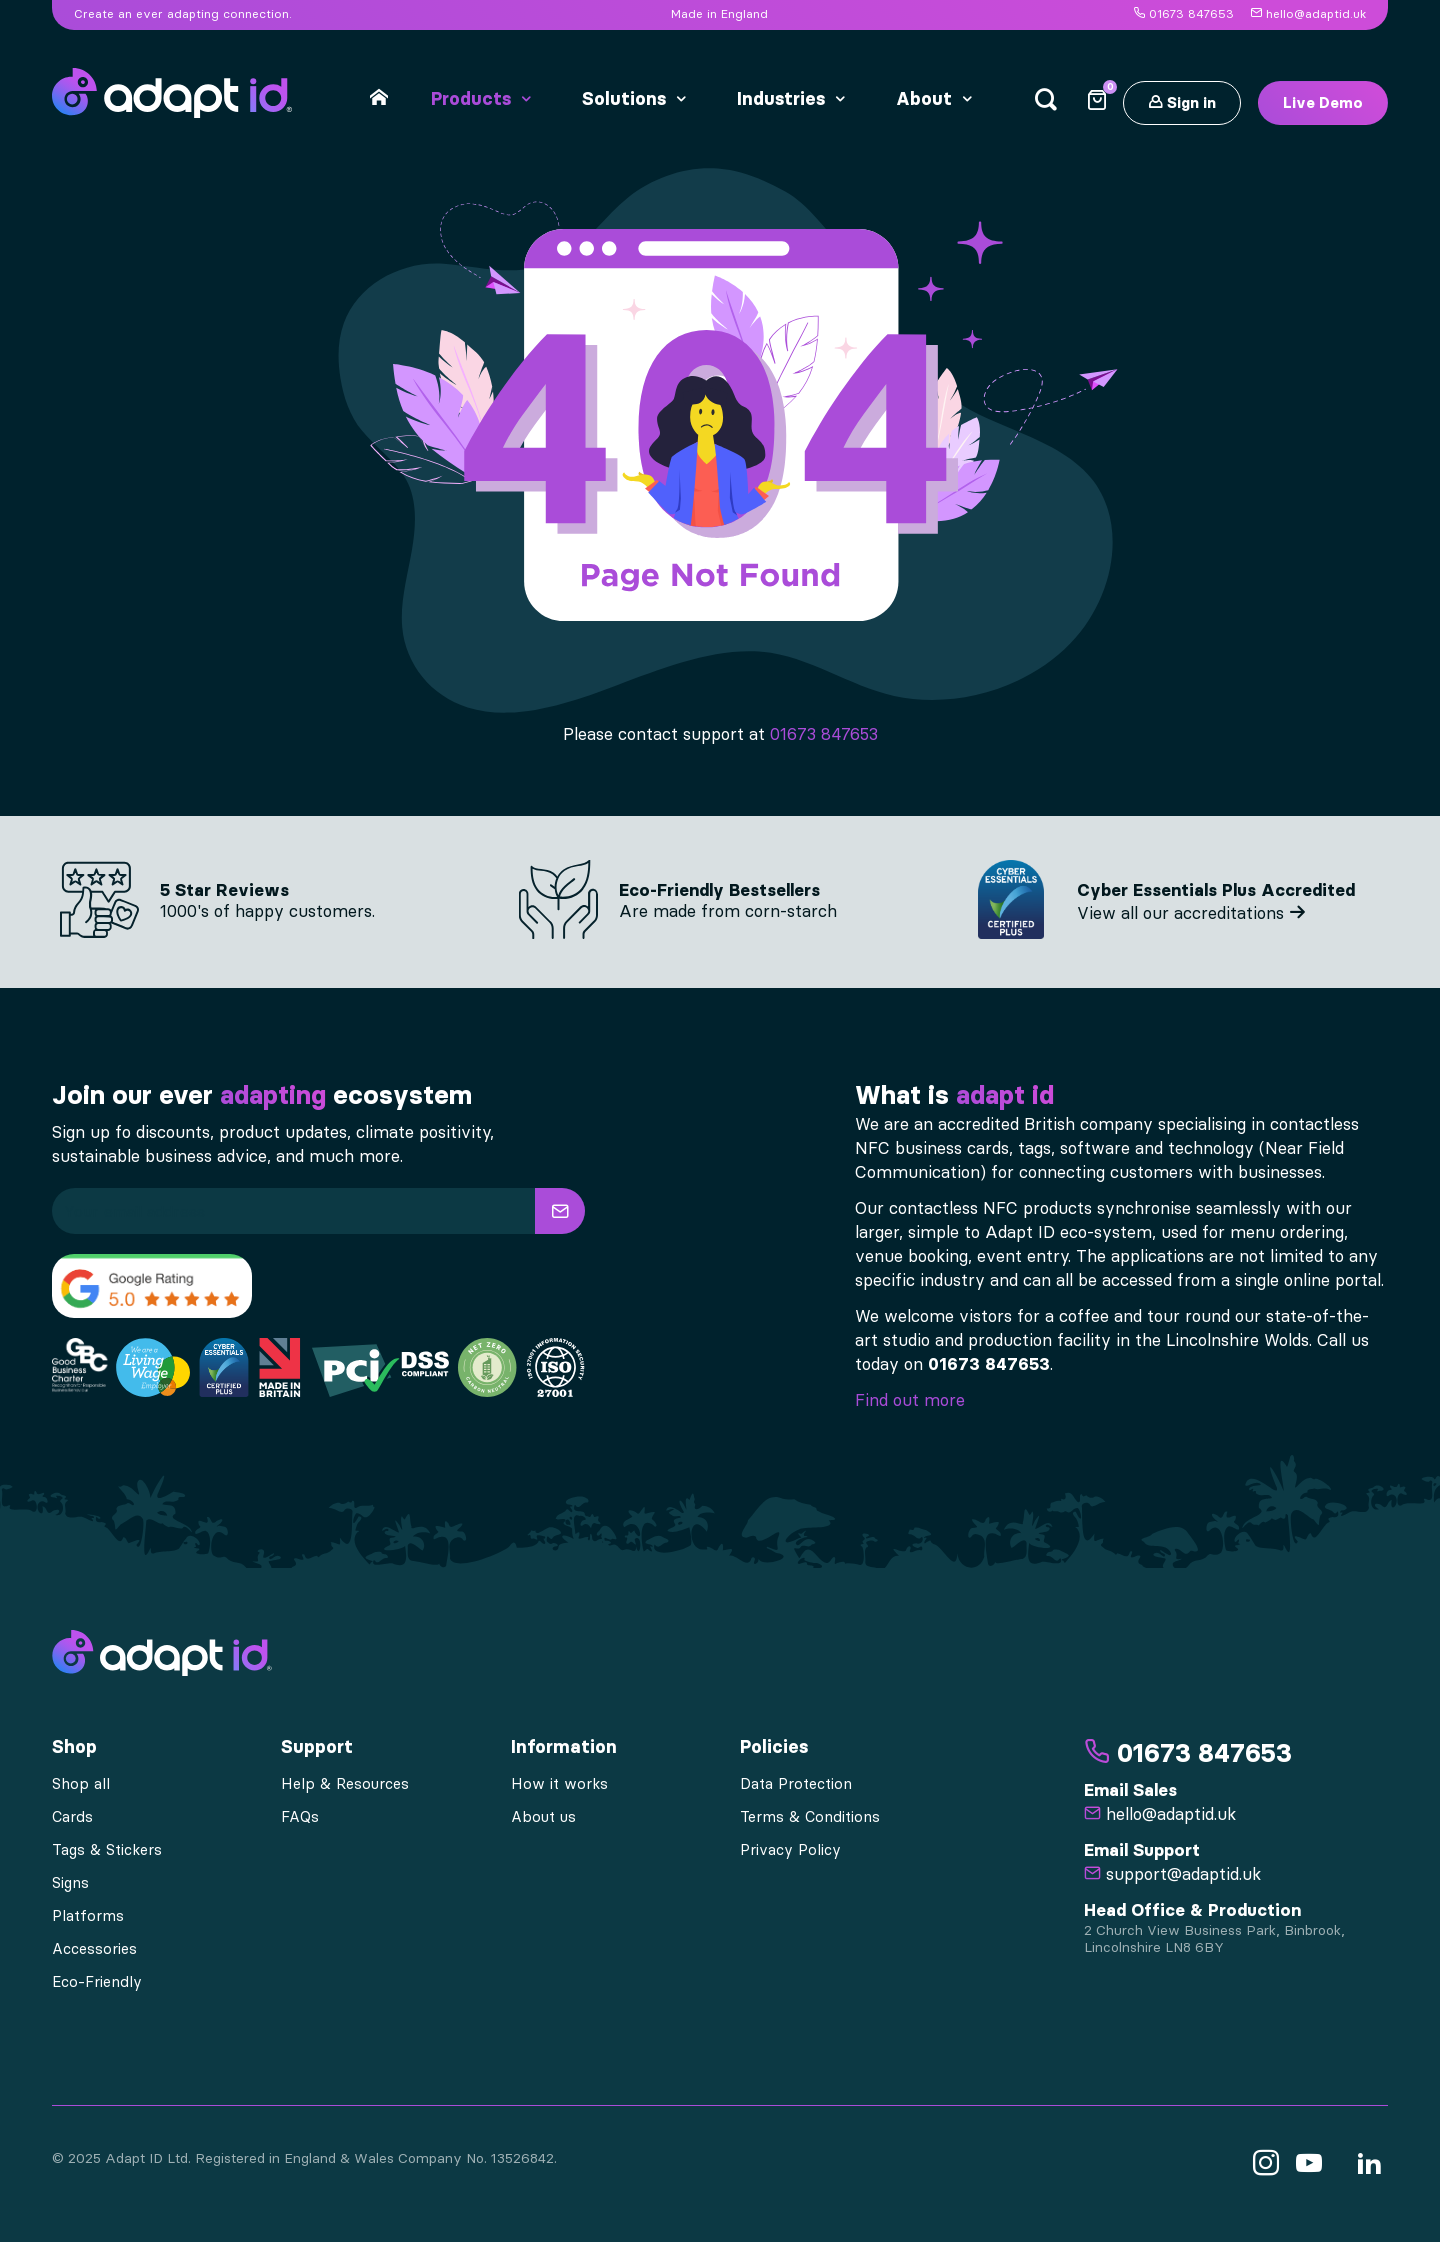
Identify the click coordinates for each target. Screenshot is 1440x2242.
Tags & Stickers (107, 1850)
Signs (70, 1883)
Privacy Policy (790, 1850)
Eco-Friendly (97, 1982)
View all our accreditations (1191, 913)
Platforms (88, 1916)
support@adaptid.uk (1172, 1874)
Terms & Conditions (810, 1817)
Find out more (910, 1400)
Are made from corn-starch (728, 911)
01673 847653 (1183, 14)
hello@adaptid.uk (1308, 14)
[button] (560, 1211)
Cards (72, 1817)
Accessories (94, 1949)
